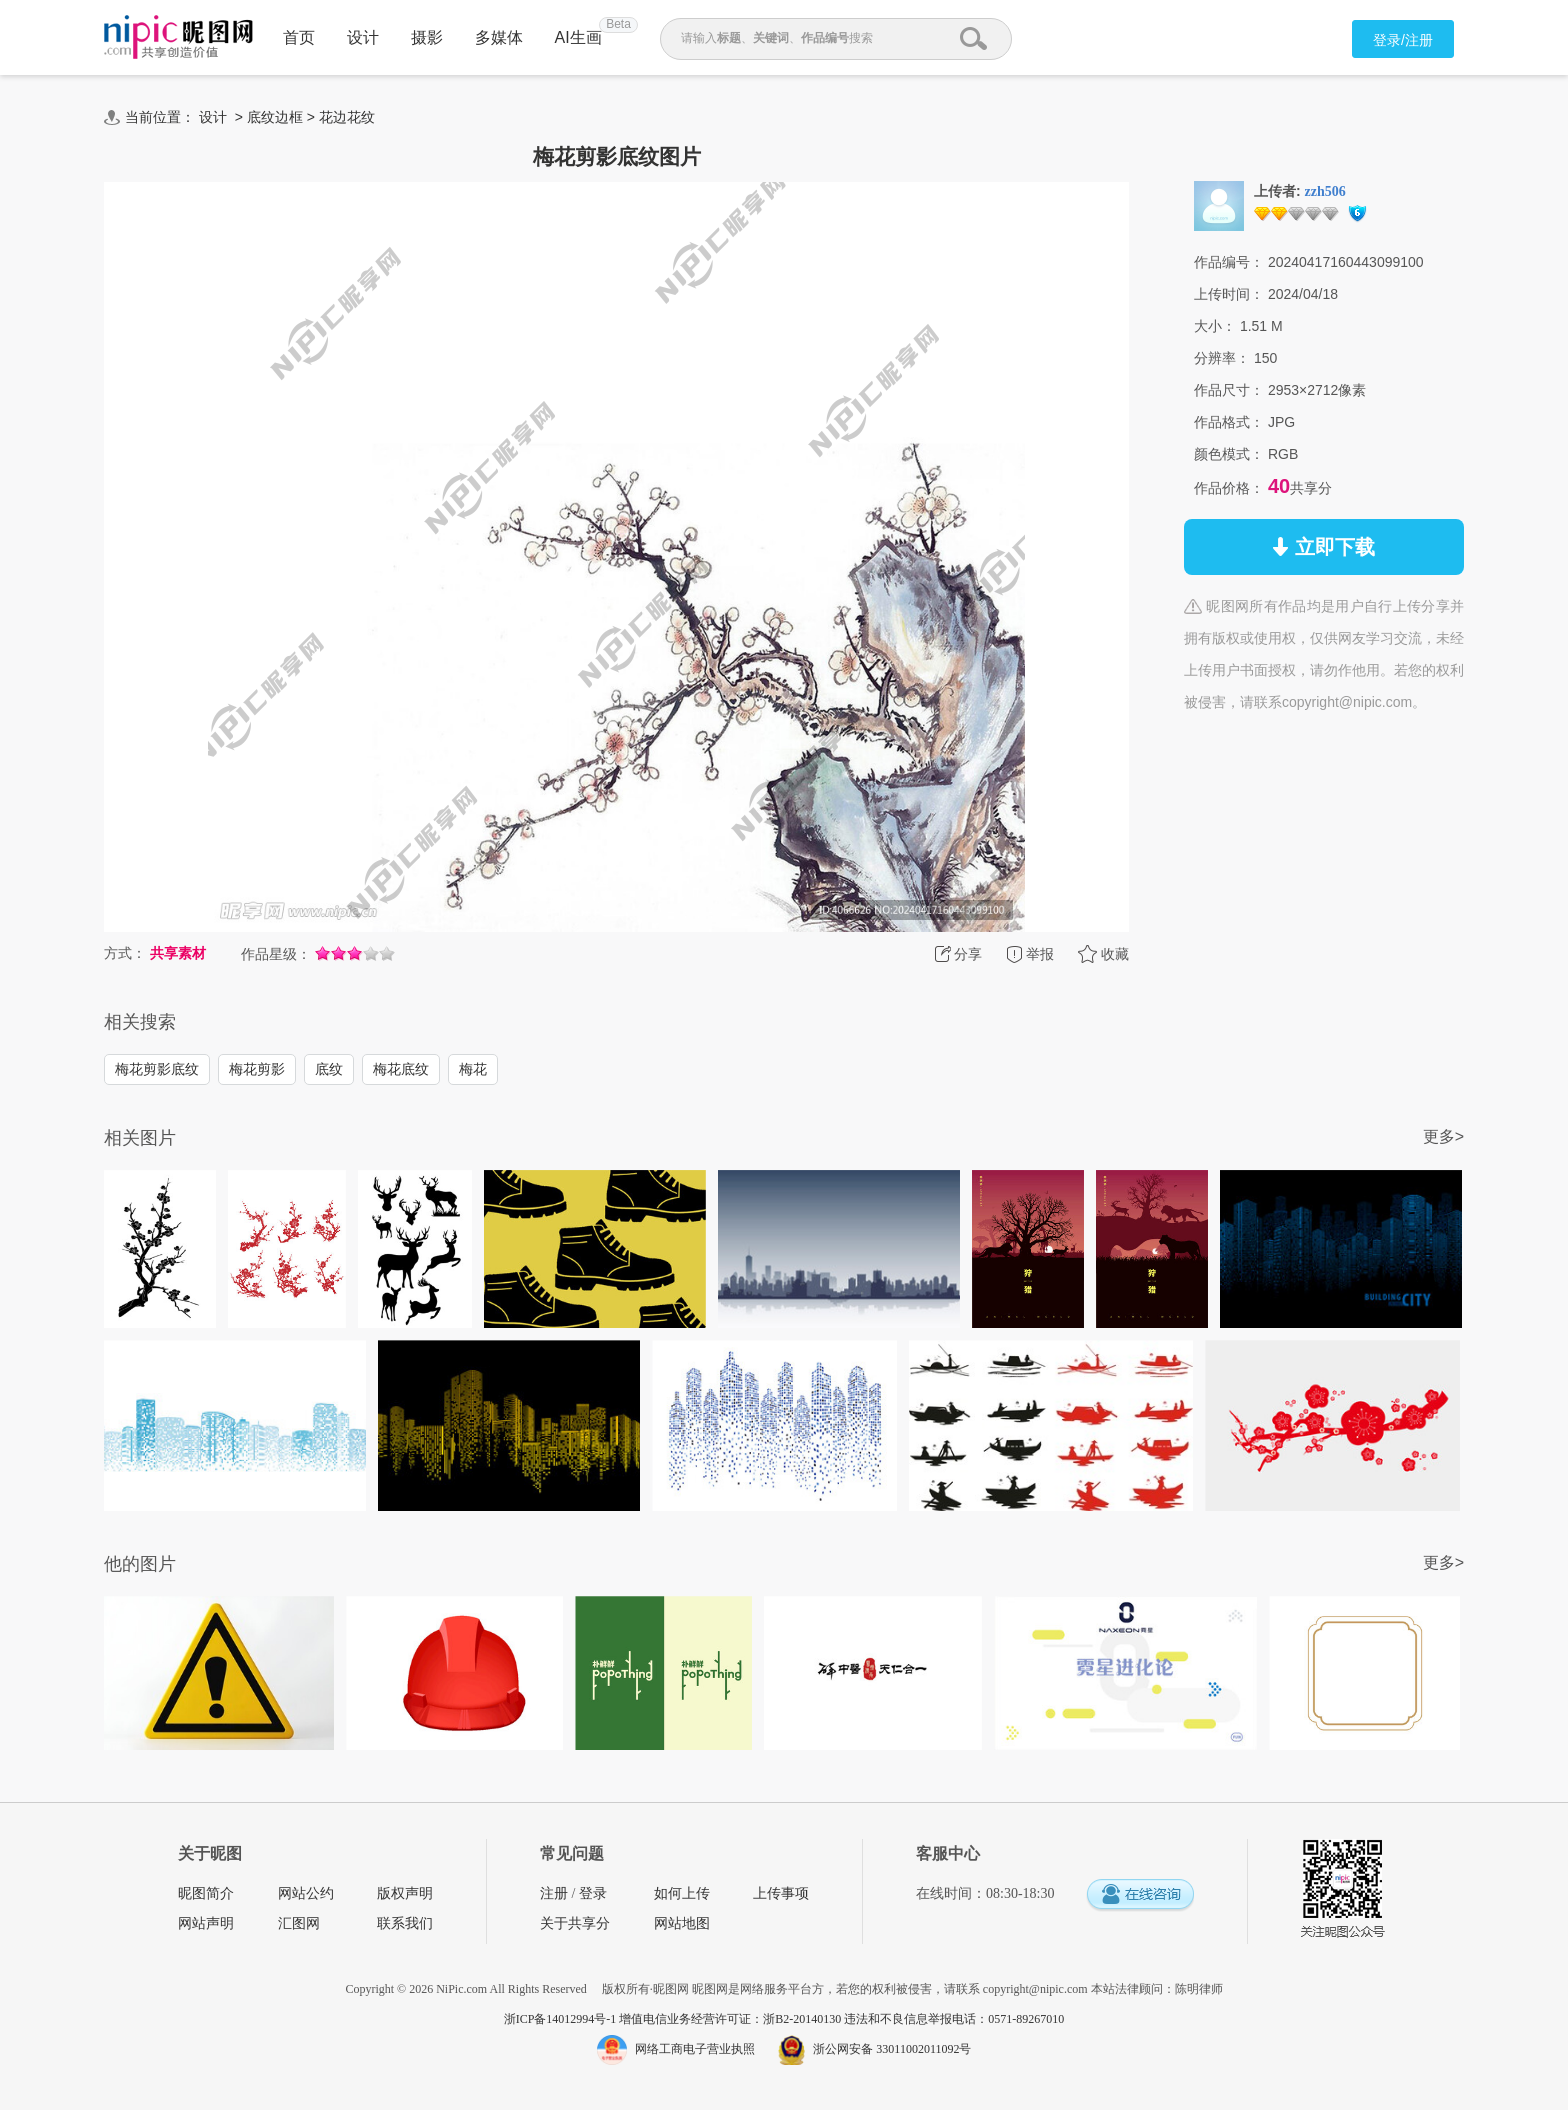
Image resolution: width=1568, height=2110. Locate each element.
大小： (1215, 326)
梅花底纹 (401, 1069)
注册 (554, 1893)
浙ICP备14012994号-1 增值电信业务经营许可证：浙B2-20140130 (674, 2019)
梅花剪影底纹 (157, 1069)
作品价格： (1229, 488)
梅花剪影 (257, 1069)
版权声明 (405, 1893)
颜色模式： (1229, 454)
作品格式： (1229, 422)
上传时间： (1229, 294)
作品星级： (276, 954)
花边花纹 (347, 117)
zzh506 (1325, 191)
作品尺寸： (1229, 390)
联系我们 (405, 1923)
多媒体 (499, 37)
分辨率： (1222, 358)
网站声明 (206, 1923)
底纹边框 (275, 117)
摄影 (427, 37)
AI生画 (578, 37)
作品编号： (1229, 262)
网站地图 (682, 1923)
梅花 (473, 1069)
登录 (593, 1893)
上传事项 (781, 1893)
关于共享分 (575, 1923)
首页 (299, 37)
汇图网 (299, 1923)
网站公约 (306, 1893)
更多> (1443, 1136)
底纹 (329, 1069)
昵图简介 (206, 1893)
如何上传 (682, 1893)
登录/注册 (1403, 40)
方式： (125, 953)
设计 (363, 37)
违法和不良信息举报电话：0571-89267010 (954, 2019)
